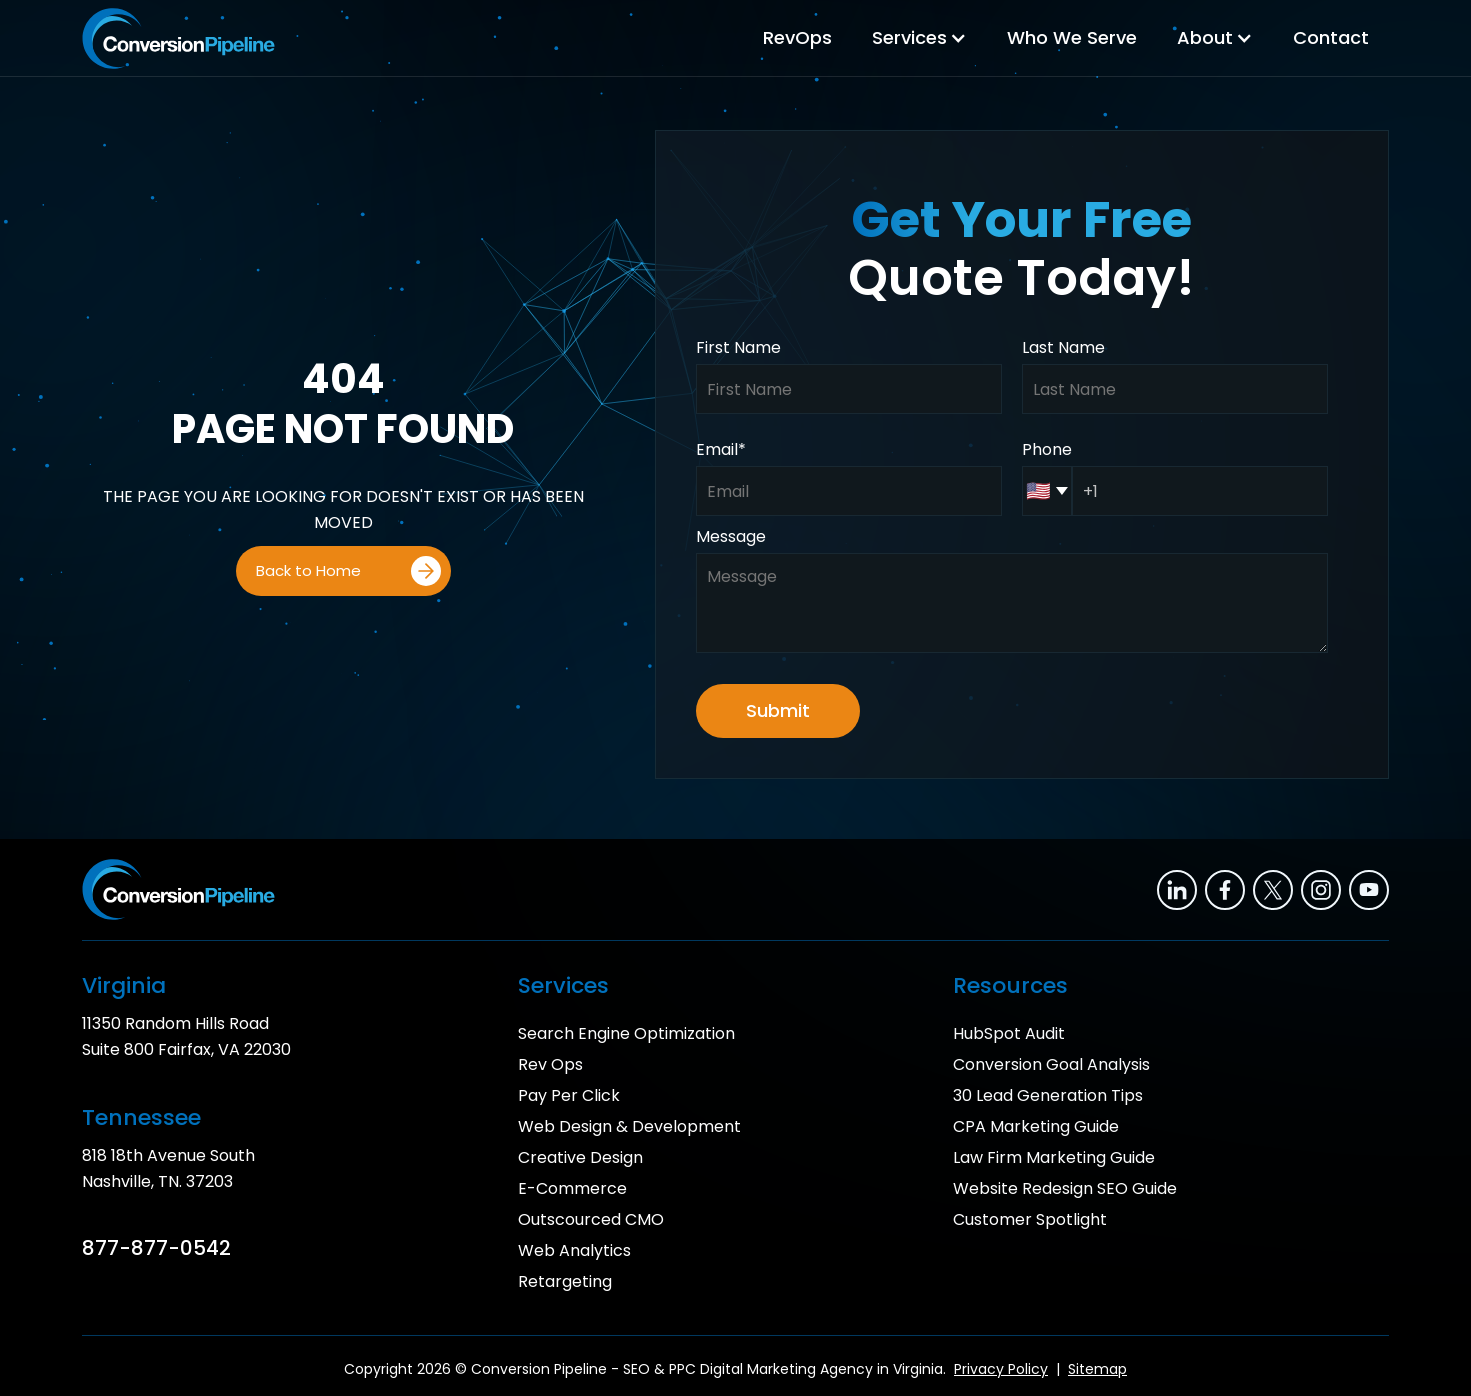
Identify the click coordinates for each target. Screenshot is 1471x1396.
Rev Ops (550, 1064)
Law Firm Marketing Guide (1054, 1157)
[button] (919, 38)
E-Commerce (572, 1188)
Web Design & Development (629, 1126)
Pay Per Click (569, 1095)
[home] (178, 38)
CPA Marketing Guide (1036, 1126)
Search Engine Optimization (626, 1033)
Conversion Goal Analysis (1051, 1064)
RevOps (797, 37)
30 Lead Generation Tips (1048, 1095)
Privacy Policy (1001, 1369)
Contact (1331, 37)
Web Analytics (574, 1250)
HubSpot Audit (1009, 1033)
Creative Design (580, 1157)
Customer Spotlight (1030, 1219)
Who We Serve (1072, 37)
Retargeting (565, 1281)
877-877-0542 (156, 1248)
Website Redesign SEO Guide (1065, 1188)
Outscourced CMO (591, 1219)
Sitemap (1097, 1369)
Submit (778, 710)
